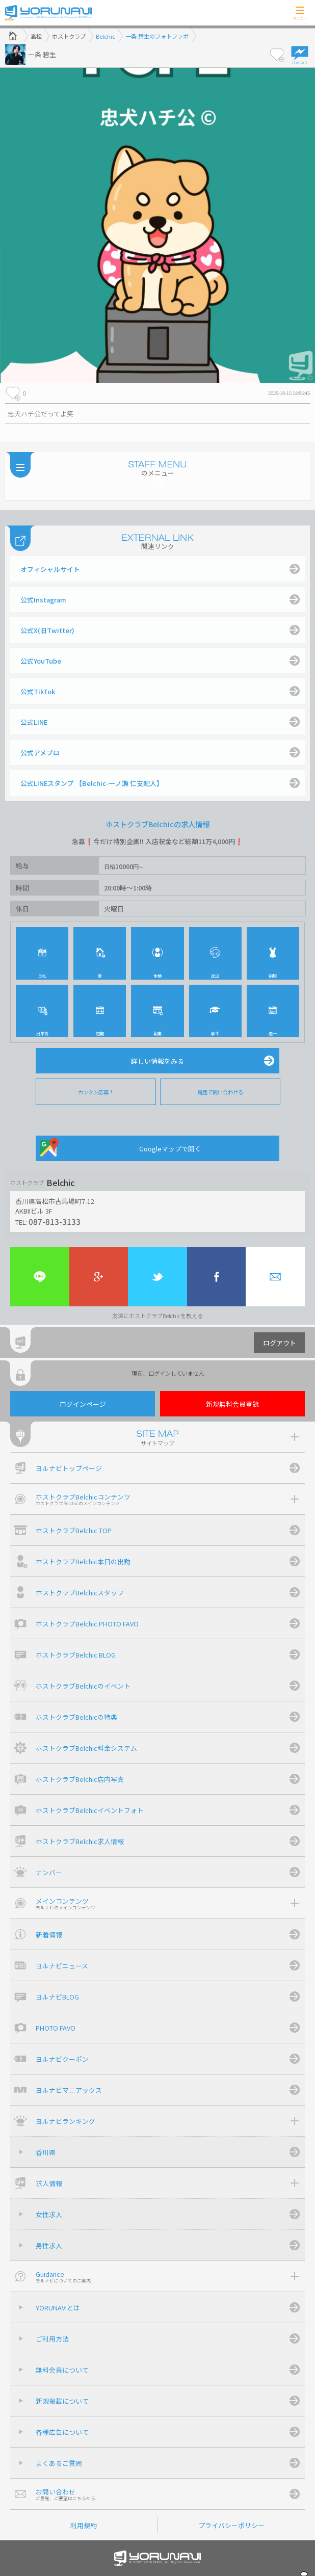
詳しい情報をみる (157, 1061)
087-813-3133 (55, 1221)
